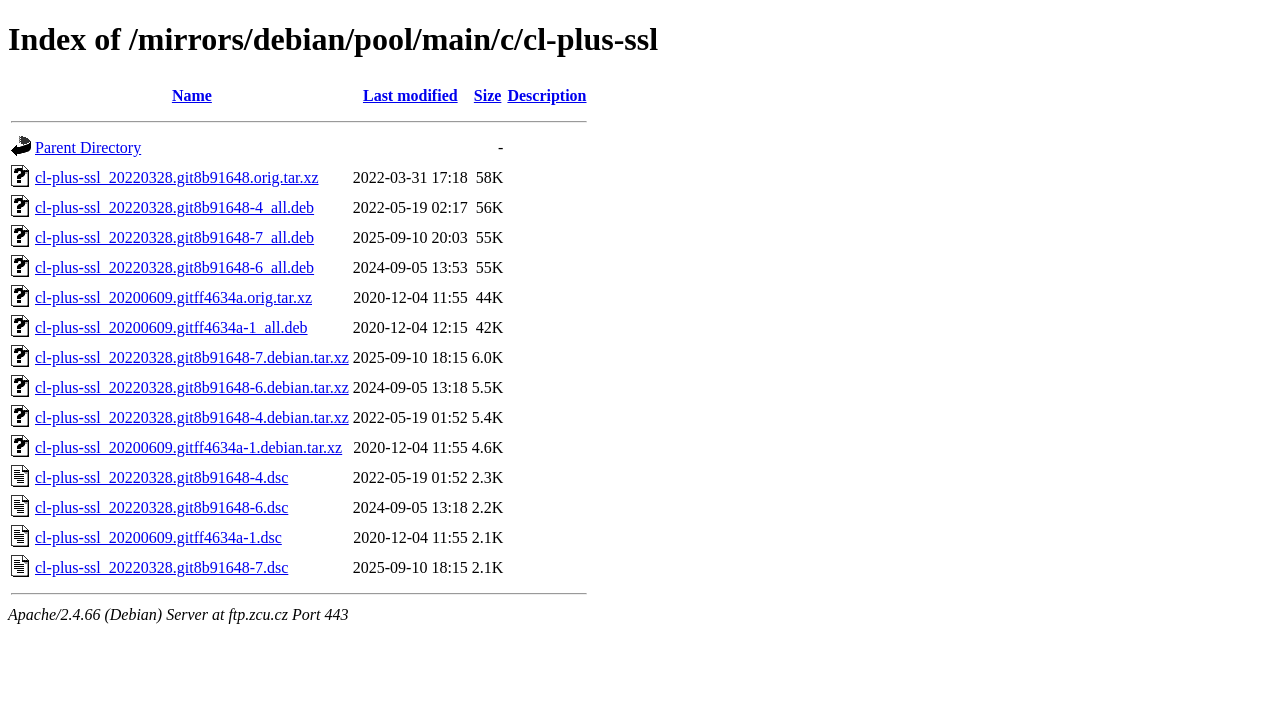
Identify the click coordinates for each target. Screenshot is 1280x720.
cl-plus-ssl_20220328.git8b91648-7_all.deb (174, 237)
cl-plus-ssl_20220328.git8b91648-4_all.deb (174, 207)
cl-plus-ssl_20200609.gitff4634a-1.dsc (158, 537)
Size (488, 95)
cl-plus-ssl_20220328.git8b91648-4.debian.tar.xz (192, 417)
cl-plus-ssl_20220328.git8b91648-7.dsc (161, 567)
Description (546, 95)
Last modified (410, 95)
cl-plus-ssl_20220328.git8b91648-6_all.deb (174, 267)
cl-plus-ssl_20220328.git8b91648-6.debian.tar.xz (192, 387)
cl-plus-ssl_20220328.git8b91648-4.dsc (161, 477)
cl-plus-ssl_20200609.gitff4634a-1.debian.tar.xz (188, 447)
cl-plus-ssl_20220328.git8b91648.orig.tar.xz (177, 177)
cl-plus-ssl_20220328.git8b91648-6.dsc (161, 507)
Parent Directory (88, 147)
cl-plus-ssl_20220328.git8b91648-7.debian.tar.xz (192, 357)
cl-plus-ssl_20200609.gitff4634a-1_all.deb (171, 327)
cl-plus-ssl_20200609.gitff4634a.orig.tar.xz (173, 297)
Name (192, 95)
